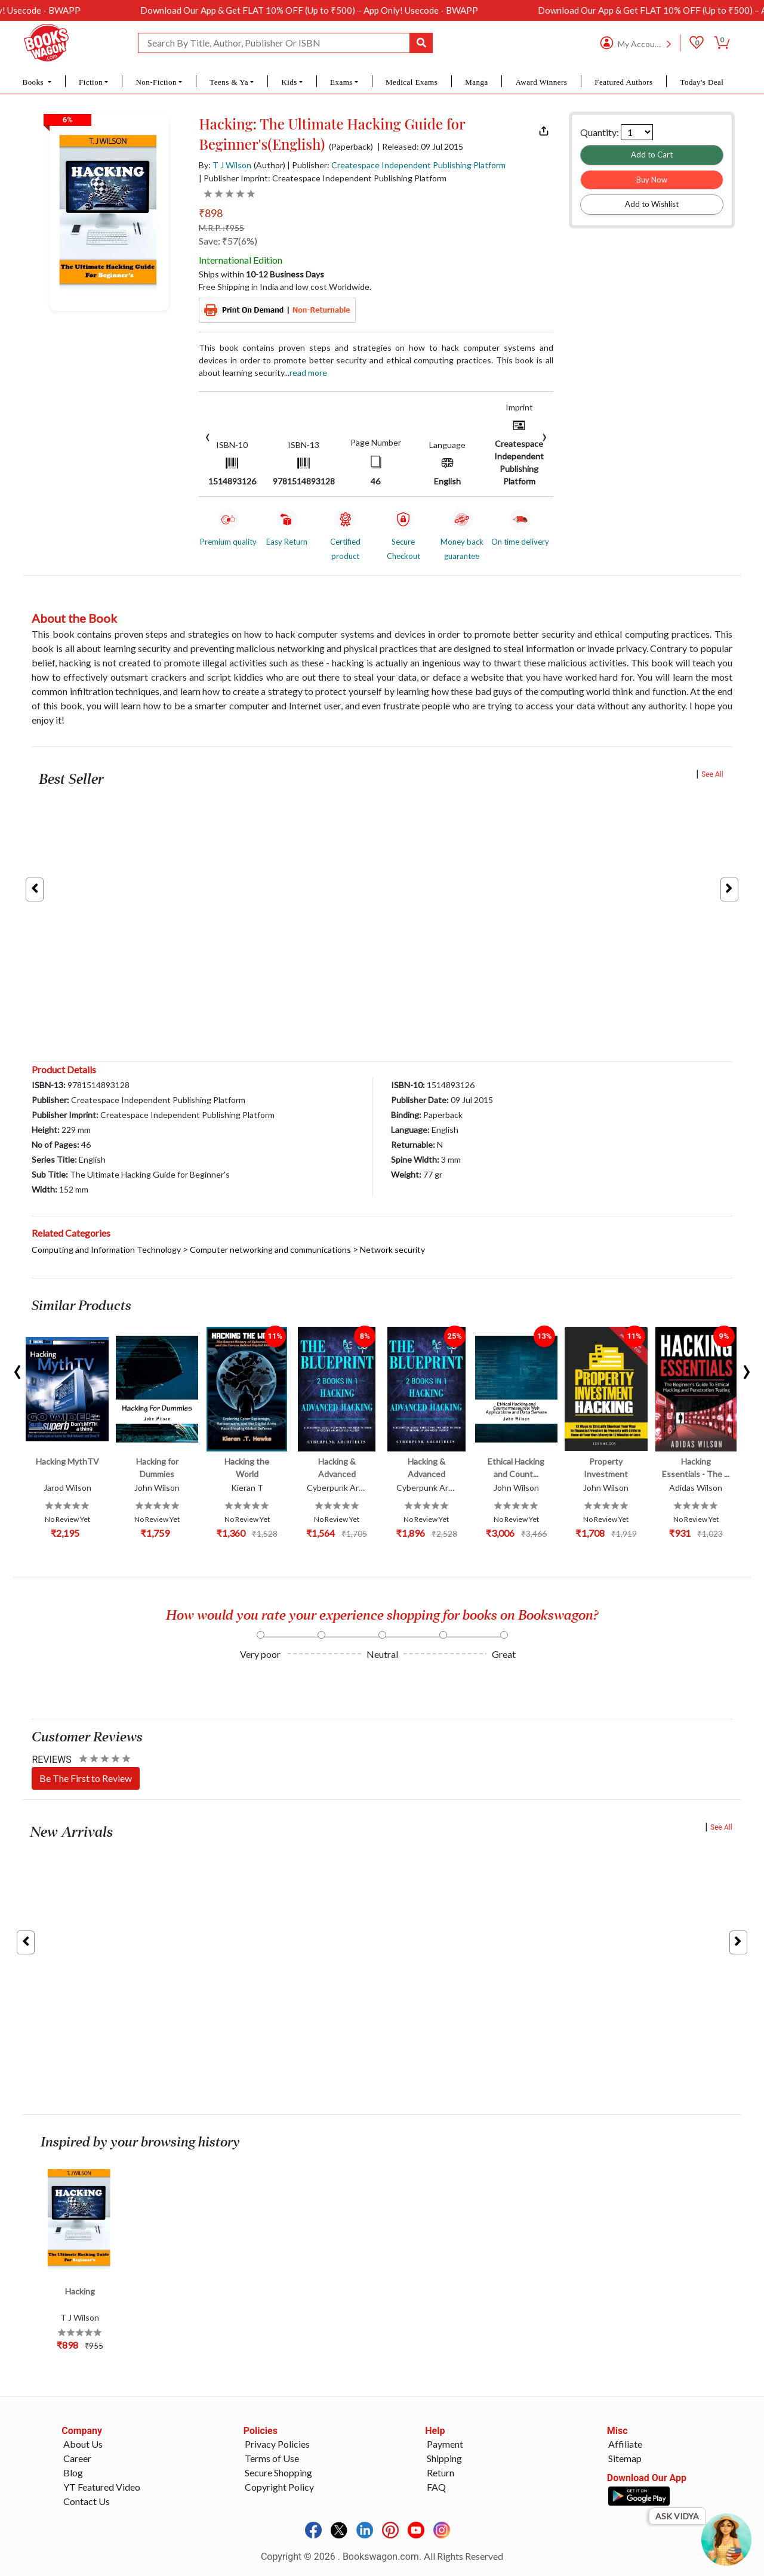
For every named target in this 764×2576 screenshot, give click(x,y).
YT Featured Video (101, 2486)
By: (225, 165)
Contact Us (86, 2501)
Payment (445, 2444)
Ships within (261, 274)
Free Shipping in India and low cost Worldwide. (285, 287)
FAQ (436, 2486)
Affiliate (625, 2444)
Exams (341, 82)
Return (440, 2472)
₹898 (211, 213)
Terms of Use (272, 2458)
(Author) (269, 165)
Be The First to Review (85, 1778)
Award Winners (542, 82)
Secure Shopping (278, 2472)
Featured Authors (623, 82)
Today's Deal (701, 82)
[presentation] (208, 436)
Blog (73, 2472)
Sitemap (625, 2458)
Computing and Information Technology (106, 1249)
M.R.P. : (221, 228)
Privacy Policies (277, 2444)
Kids (289, 82)
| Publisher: (396, 165)
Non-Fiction (156, 82)
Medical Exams (412, 82)
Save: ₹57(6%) (228, 240)
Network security (392, 1249)
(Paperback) (351, 147)
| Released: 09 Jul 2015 (420, 147)
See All (712, 774)
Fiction (91, 82)
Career (77, 2458)
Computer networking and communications (270, 1249)
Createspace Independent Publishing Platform (418, 165)
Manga (476, 82)
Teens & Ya (229, 82)
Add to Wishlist (652, 204)
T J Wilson (231, 165)
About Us (83, 2444)
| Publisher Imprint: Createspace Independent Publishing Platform (322, 178)
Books (34, 82)
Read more (308, 372)
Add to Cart (652, 154)
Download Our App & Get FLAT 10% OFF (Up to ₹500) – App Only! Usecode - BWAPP (335, 10)
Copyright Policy (279, 2486)
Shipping (444, 2458)
